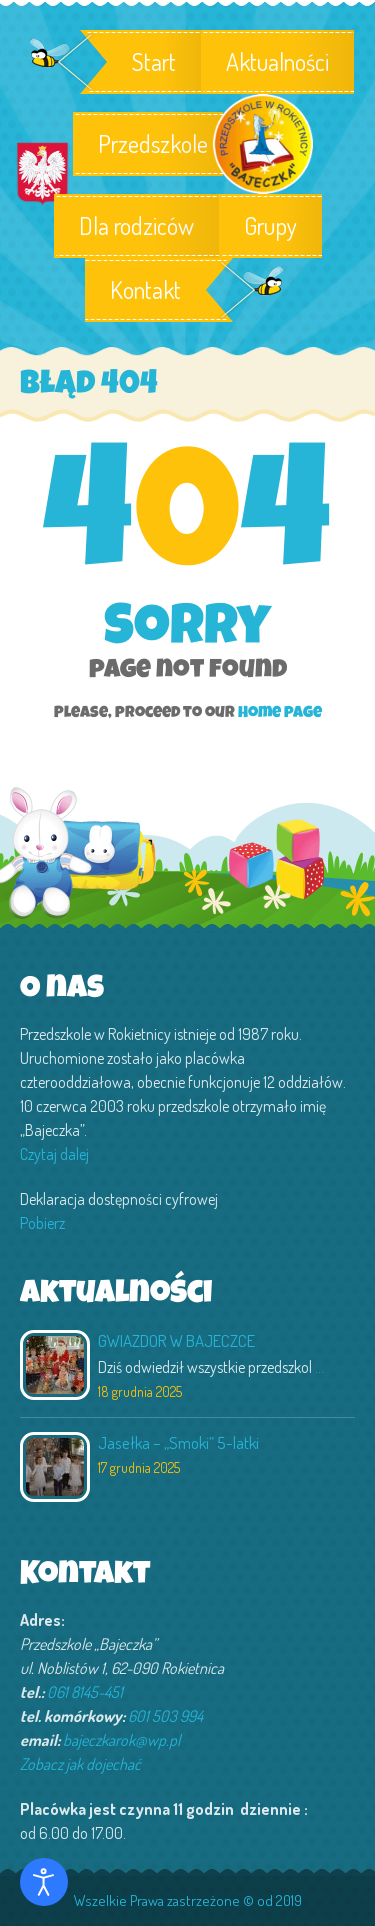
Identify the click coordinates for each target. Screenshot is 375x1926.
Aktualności (277, 62)
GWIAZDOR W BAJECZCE (176, 1340)
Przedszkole (148, 144)
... (319, 1367)
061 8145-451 (85, 1692)
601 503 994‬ (165, 1716)
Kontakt (145, 290)
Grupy (270, 226)
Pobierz (42, 1223)
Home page (280, 714)
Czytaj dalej (54, 1154)
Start (154, 62)
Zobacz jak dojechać (80, 1764)
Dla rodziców (136, 226)
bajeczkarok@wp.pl (121, 1740)
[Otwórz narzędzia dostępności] (44, 1882)
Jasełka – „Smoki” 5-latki (178, 1442)
